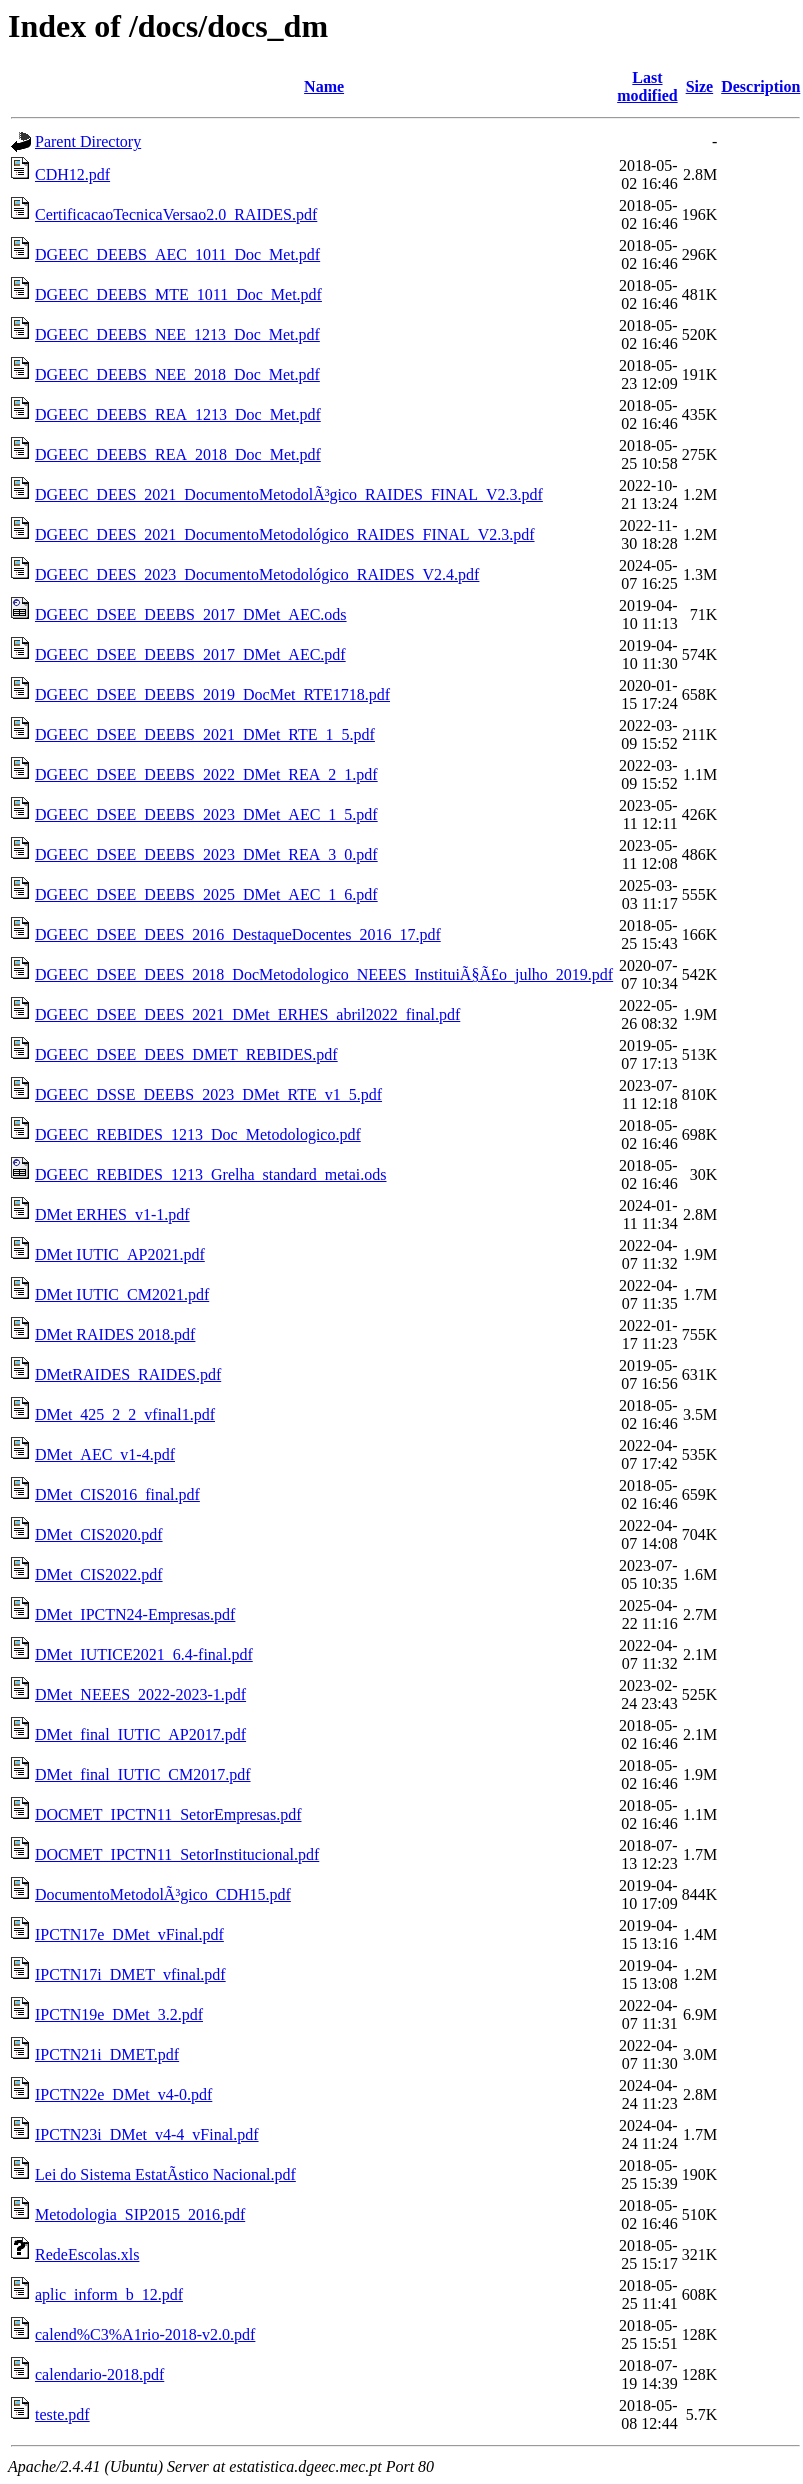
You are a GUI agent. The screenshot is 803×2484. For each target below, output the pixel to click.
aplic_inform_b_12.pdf (109, 2294)
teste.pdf (62, 2414)
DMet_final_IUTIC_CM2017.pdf (143, 1774)
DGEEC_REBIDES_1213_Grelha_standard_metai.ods (211, 1174)
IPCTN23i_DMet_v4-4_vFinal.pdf (147, 2134)
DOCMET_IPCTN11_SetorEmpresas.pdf (168, 1814)
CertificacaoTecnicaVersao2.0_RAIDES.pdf (176, 214)
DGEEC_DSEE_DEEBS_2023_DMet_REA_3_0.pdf (206, 854)
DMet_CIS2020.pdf (99, 1534)
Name (324, 86)
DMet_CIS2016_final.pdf (117, 1494)
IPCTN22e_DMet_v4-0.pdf (123, 2094)
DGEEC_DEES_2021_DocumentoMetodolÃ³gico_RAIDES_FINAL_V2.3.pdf (289, 494)
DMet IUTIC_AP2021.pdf (120, 1254)
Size (700, 86)
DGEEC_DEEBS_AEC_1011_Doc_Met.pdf (177, 254)
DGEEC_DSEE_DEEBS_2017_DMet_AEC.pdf (190, 654)
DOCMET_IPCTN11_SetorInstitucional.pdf (177, 1854)
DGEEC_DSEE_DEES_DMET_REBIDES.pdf (186, 1054)
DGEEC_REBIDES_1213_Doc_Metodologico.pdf (198, 1134)
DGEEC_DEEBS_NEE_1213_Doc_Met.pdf (177, 334)
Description (760, 86)
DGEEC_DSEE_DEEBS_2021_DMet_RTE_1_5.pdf (205, 734)
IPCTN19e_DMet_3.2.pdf (119, 2014)
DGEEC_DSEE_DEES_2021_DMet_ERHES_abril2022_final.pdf (247, 1014)
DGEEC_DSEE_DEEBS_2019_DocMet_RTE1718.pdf (212, 694)
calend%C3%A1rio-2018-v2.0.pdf (145, 2334)
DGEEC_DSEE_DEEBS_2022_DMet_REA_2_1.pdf (206, 774)
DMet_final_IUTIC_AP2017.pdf (140, 1734)
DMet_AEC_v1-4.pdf (105, 1454)
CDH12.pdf (72, 174)
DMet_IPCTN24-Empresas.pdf (135, 1614)
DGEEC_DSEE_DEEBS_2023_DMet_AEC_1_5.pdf (206, 814)
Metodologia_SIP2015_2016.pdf (140, 2214)
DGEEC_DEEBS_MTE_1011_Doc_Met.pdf (178, 294)
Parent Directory (88, 141)
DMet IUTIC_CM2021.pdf (122, 1294)
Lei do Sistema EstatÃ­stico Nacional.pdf (165, 2174)
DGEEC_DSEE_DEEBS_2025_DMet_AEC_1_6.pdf (206, 894)
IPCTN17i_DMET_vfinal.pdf (130, 1974)
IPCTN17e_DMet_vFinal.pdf (129, 1934)
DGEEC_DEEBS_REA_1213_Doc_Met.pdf (178, 414)
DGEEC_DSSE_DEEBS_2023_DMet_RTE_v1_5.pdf (208, 1094)
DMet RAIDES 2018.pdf (115, 1334)
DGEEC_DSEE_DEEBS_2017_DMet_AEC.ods (191, 614)
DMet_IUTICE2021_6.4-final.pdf (144, 1654)
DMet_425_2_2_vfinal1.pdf (125, 1414)
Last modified (647, 86)
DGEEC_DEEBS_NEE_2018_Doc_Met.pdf (177, 374)
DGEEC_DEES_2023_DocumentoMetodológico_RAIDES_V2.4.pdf (257, 574)
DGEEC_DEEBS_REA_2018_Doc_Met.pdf (178, 454)
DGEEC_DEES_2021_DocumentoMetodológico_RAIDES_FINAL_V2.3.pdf (285, 534)
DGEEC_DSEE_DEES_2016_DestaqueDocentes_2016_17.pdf (238, 934)
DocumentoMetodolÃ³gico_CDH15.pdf (163, 1894)
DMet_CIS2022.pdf (99, 1574)
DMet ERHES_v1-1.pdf (112, 1214)
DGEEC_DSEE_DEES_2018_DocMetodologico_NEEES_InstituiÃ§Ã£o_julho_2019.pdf (324, 974)
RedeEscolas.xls (87, 2254)
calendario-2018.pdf (99, 2374)
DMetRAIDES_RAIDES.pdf (128, 1374)
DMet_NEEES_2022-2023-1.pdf (140, 1694)
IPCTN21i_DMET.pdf (107, 2054)
